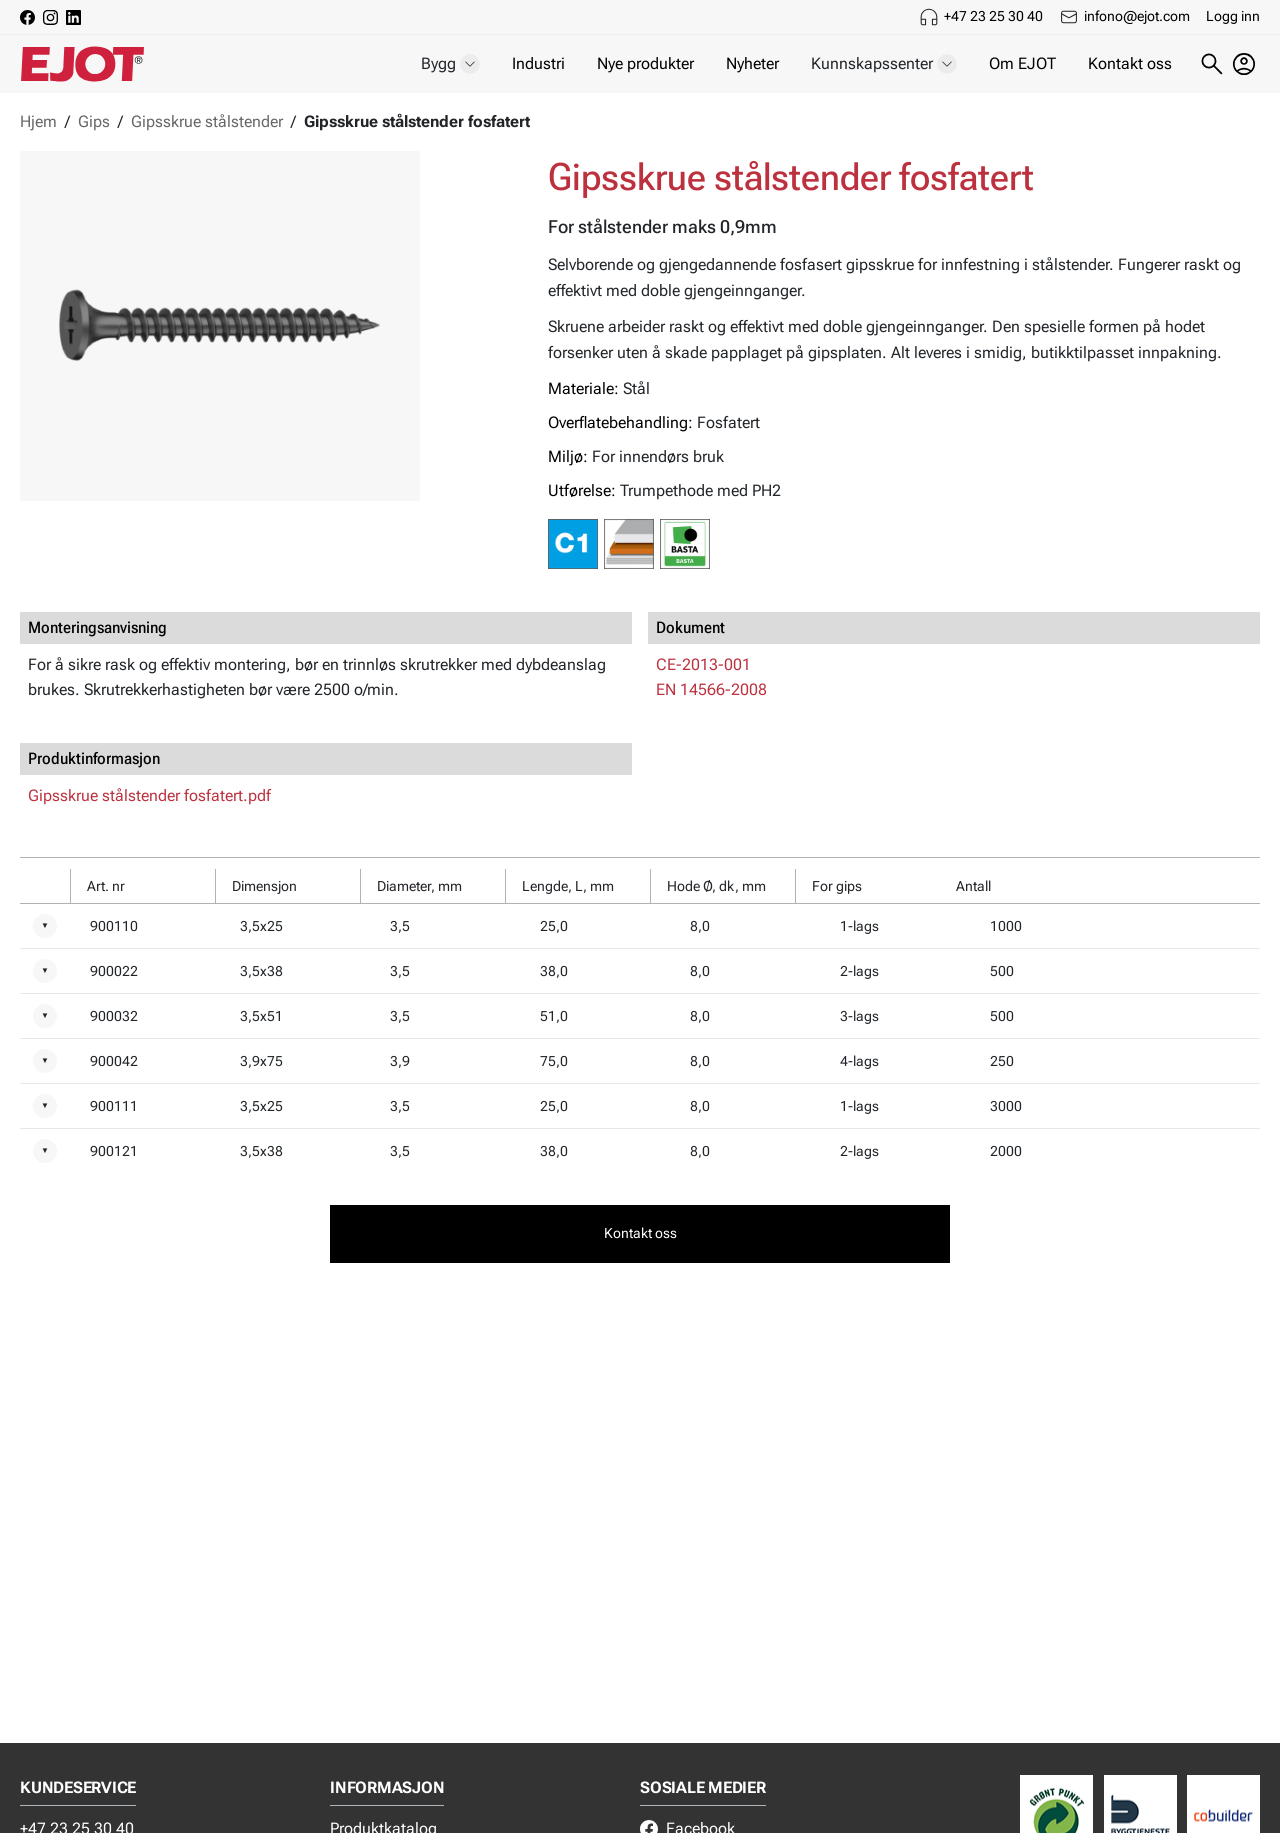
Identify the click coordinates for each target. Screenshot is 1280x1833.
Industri (538, 63)
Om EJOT (1022, 63)
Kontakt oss (1130, 63)
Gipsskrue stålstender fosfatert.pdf (149, 795)
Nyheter (752, 63)
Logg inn (1233, 16)
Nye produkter (645, 63)
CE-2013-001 (703, 664)
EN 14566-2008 (711, 689)
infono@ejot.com (1137, 16)
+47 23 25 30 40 (993, 16)
